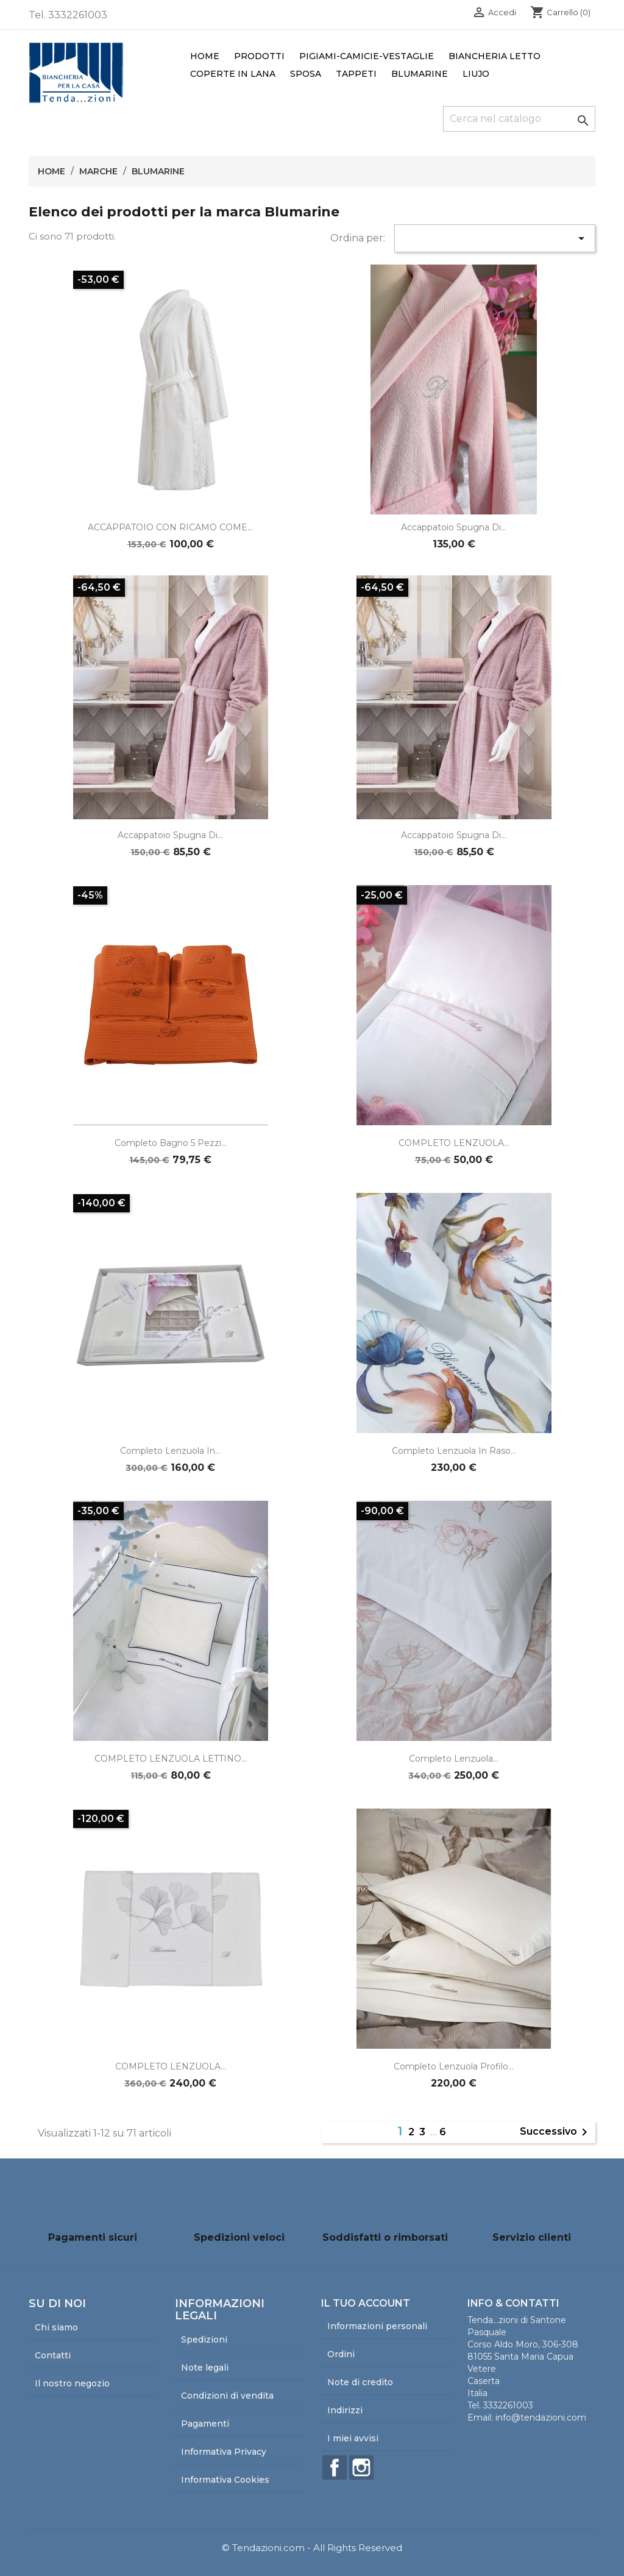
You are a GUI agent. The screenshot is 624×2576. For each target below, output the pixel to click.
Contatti (53, 2355)
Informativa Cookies (225, 2479)
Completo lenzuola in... (170, 1450)
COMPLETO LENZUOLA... (454, 1142)
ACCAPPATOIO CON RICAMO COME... (170, 527)
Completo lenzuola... (453, 1758)
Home (204, 56)
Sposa (305, 73)
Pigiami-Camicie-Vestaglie (366, 56)
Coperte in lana (232, 73)
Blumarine (419, 73)
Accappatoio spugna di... (453, 527)
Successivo (556, 2132)
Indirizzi (345, 2410)
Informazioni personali (377, 2326)
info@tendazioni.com (540, 2417)
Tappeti (356, 73)
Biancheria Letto (494, 56)
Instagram (361, 2467)
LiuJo (476, 73)
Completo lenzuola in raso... (454, 1450)
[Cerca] (519, 119)
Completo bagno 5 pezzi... (171, 1142)
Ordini (341, 2354)
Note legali (205, 2367)
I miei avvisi (352, 2438)
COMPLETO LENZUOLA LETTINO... (170, 1758)
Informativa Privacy (223, 2451)
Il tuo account (365, 2303)
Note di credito (360, 2382)
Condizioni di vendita (227, 2395)
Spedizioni (204, 2339)
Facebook (334, 2467)
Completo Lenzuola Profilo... (454, 2066)
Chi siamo (56, 2327)
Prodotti (259, 56)
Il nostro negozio (72, 2383)
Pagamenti (205, 2423)
